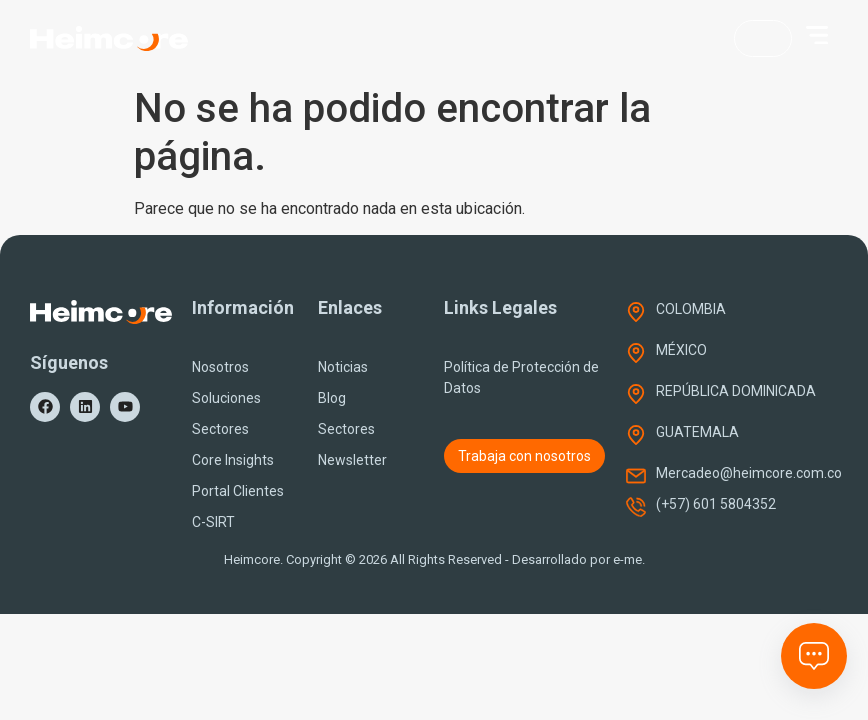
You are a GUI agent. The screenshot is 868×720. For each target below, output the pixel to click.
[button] (817, 35)
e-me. (629, 559)
